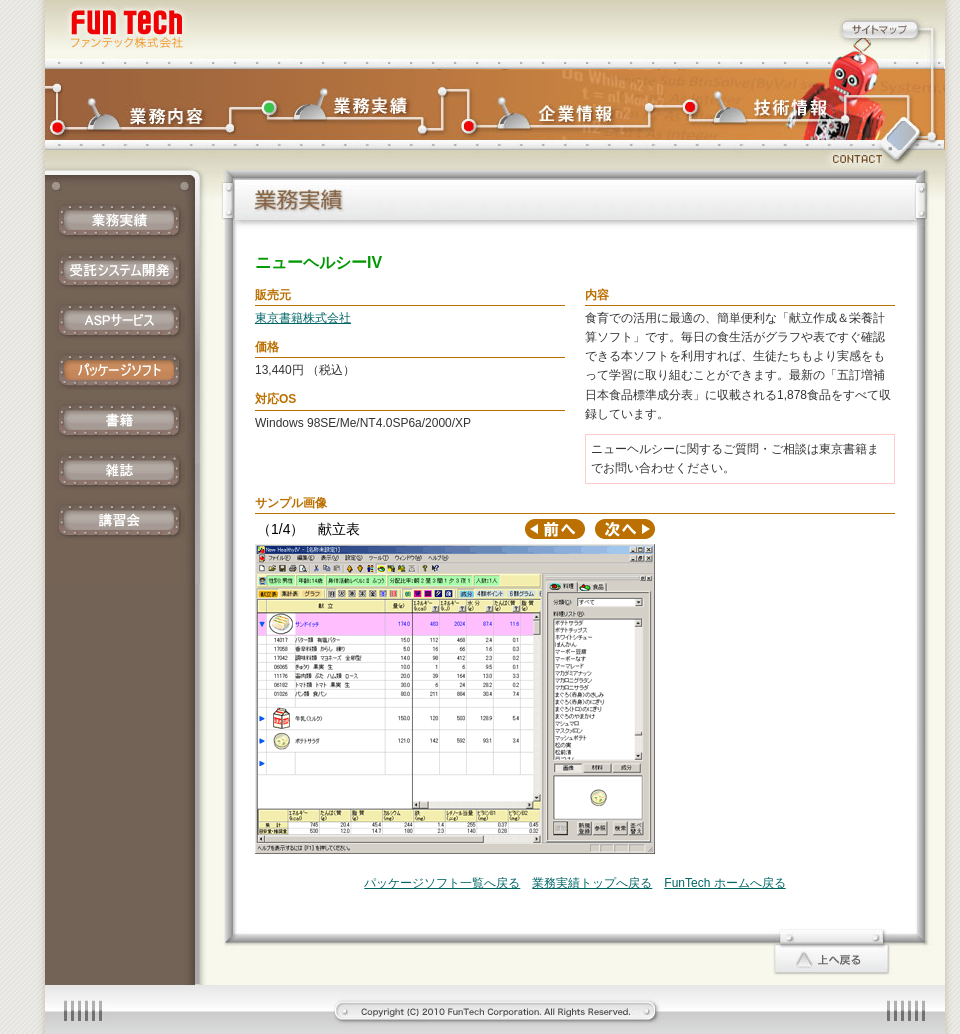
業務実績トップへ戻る (592, 883)
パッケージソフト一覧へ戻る (442, 883)
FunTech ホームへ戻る (724, 883)
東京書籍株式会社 (303, 318)
